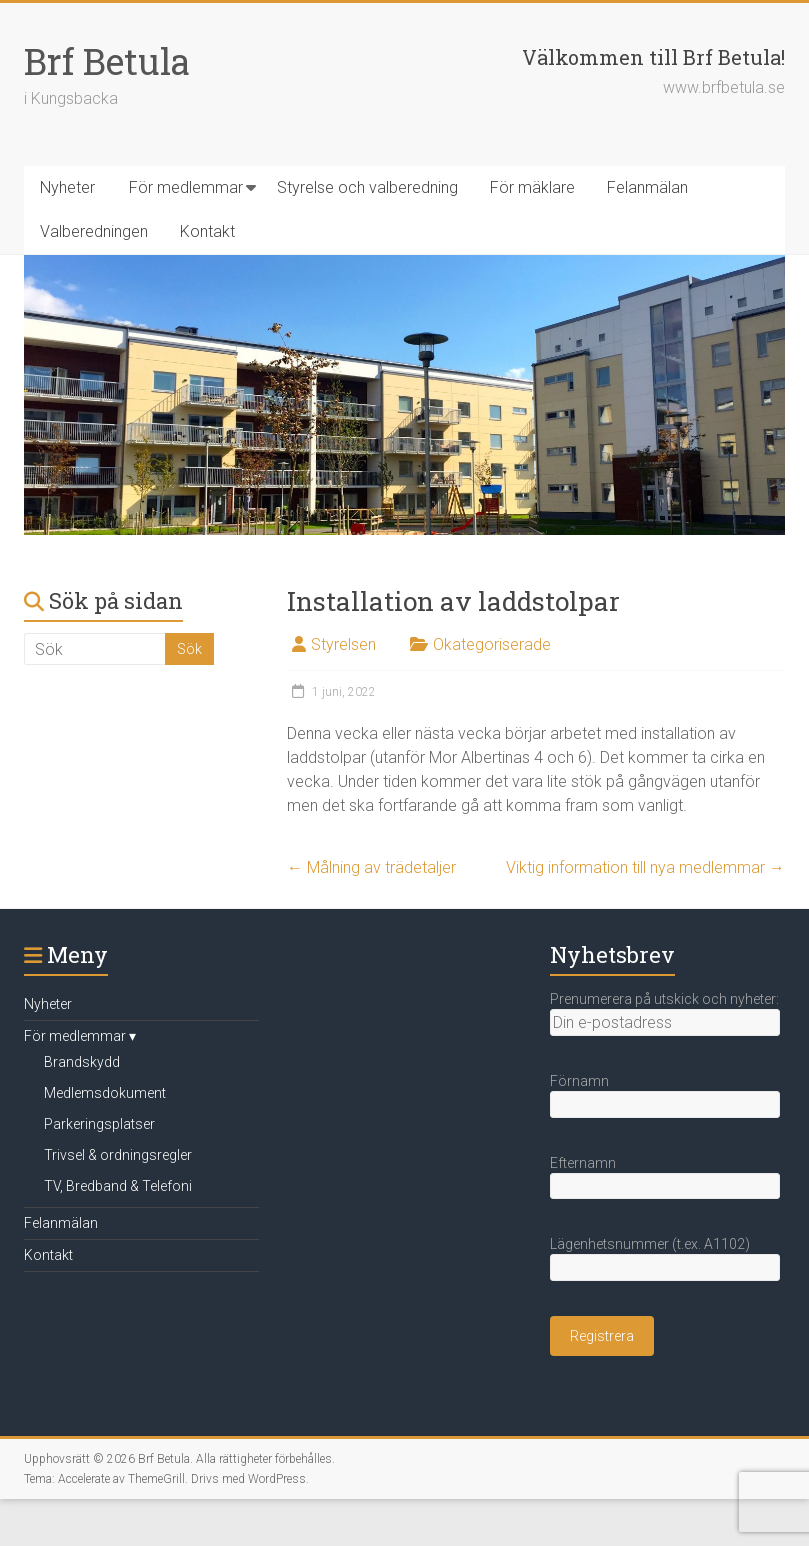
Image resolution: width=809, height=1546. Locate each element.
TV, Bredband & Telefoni (118, 1186)
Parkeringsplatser (99, 1124)
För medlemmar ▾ (80, 1036)
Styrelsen (343, 644)
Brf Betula (107, 61)
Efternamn (583, 1163)
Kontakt (207, 231)
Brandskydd (82, 1062)
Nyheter (67, 187)
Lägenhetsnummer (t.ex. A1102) (650, 1244)
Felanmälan (647, 187)
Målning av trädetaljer (371, 867)
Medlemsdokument (105, 1093)
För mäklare (532, 187)
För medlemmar (186, 187)
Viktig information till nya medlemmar (645, 867)
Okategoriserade (492, 644)
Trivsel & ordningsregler (118, 1155)
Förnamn (579, 1081)
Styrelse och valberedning (367, 187)
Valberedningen (94, 231)
